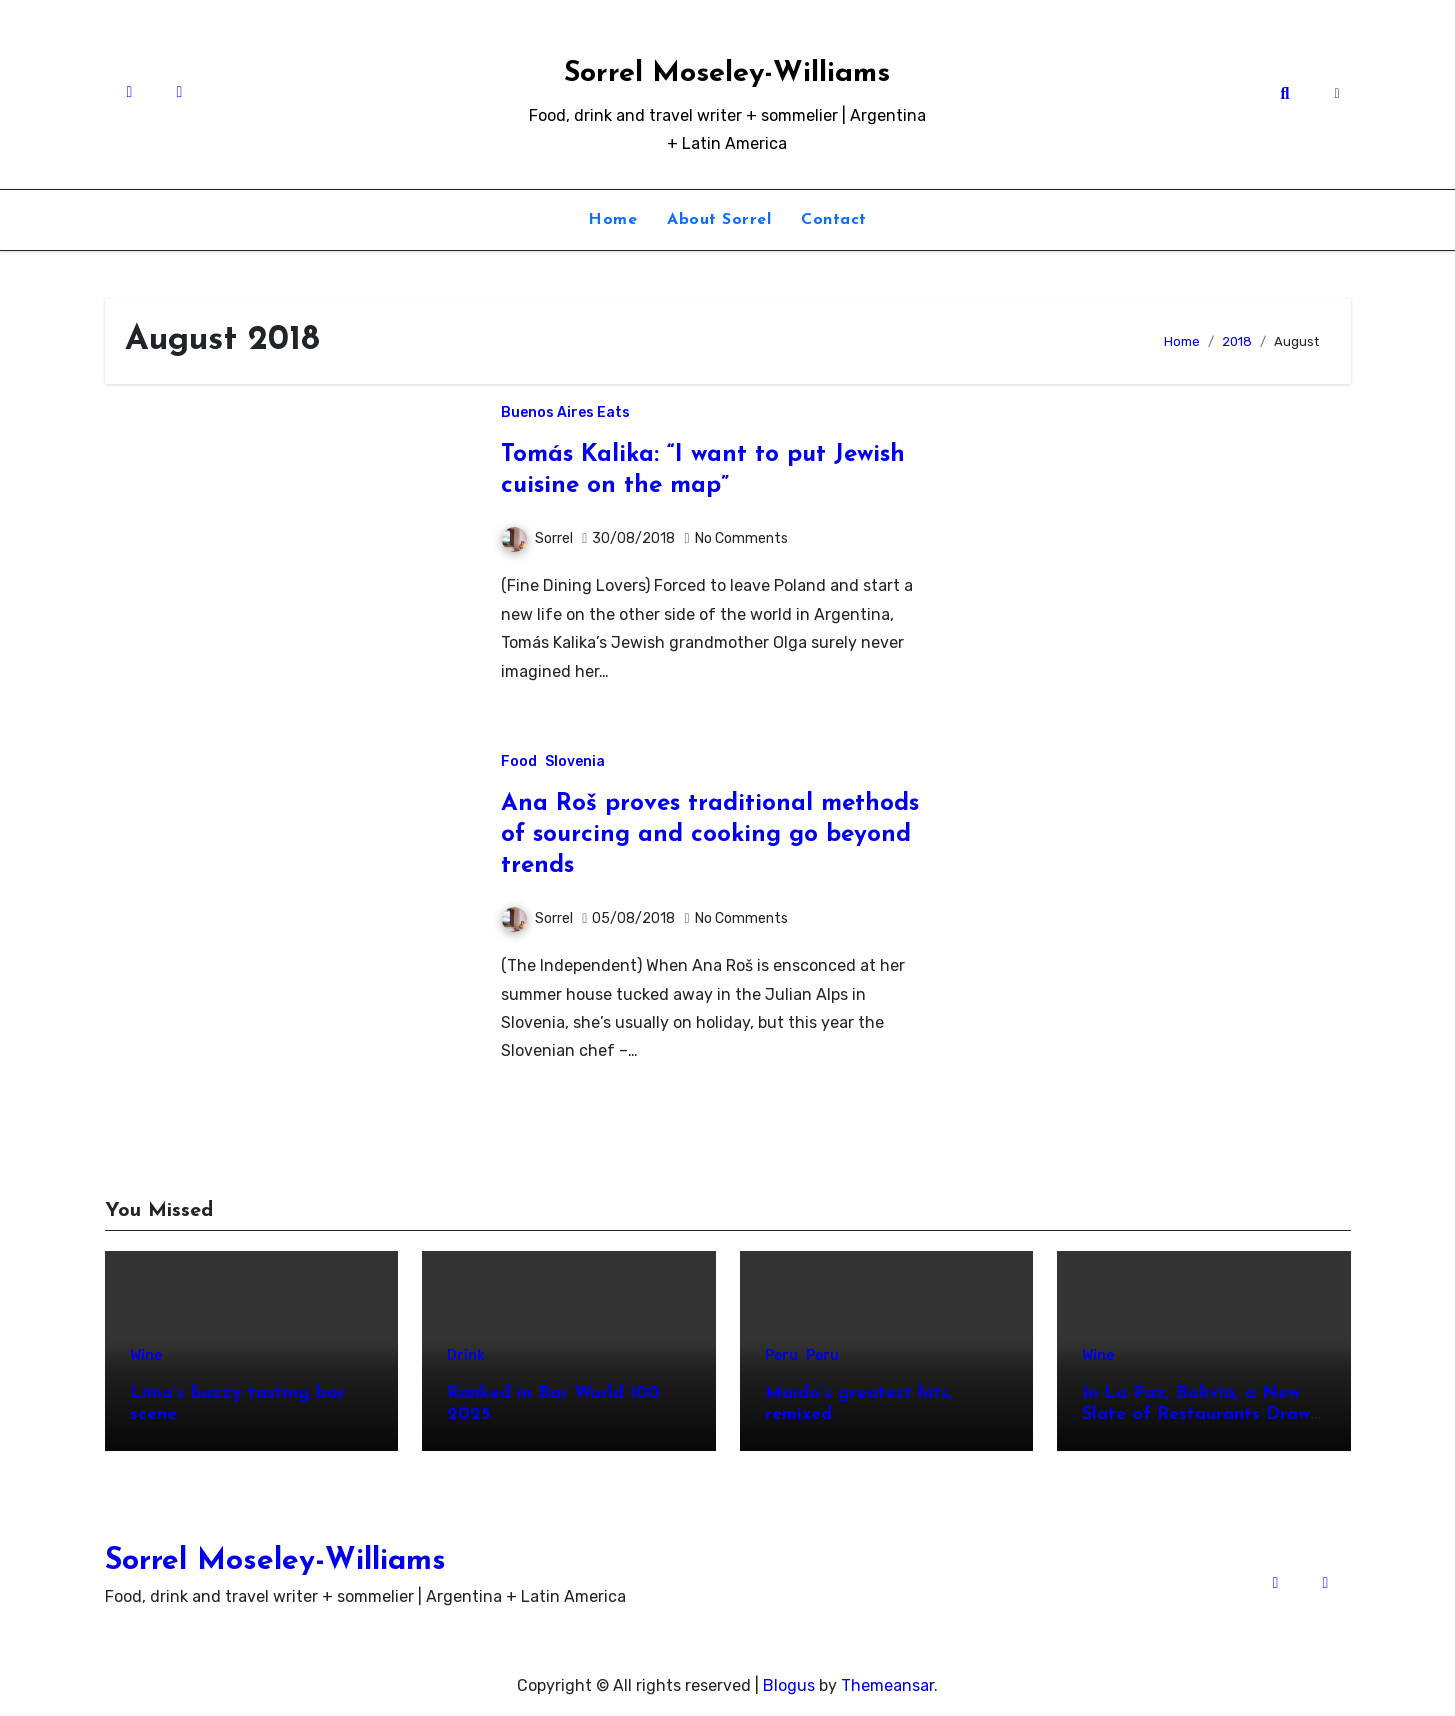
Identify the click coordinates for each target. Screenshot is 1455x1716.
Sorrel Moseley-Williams (727, 73)
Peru (781, 1356)
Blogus (789, 1685)
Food (519, 762)
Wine (146, 1356)
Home (612, 220)
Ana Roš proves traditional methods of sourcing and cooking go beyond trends (710, 835)
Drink (466, 1356)
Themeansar (887, 1685)
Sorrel (537, 538)
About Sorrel (719, 220)
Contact (834, 220)
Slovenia (575, 762)
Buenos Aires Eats (565, 413)
